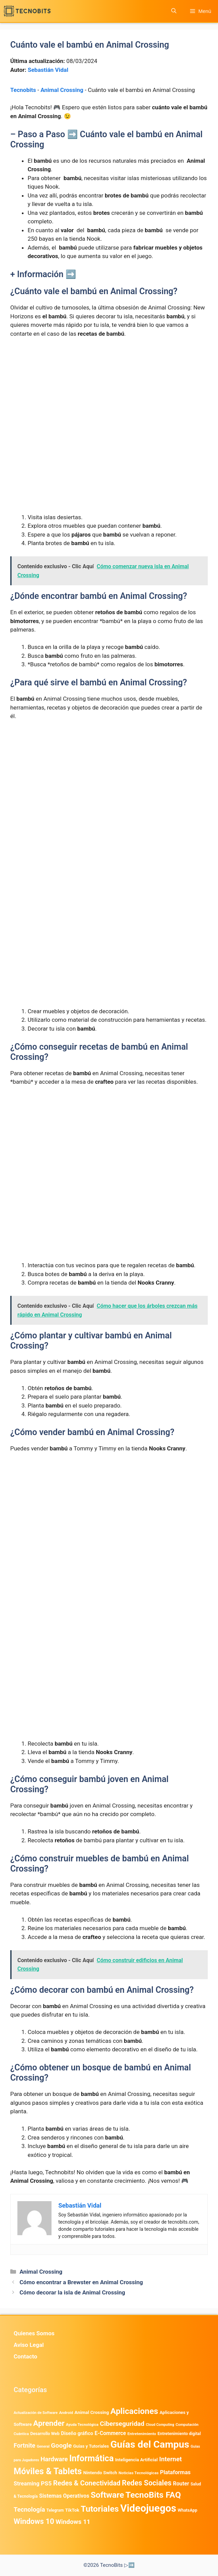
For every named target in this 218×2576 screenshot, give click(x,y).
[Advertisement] (109, 394)
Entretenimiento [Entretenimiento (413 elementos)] (141, 2433)
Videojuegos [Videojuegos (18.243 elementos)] (148, 2508)
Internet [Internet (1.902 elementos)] (170, 2459)
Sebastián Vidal (48, 69)
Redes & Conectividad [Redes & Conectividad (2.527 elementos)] (86, 2483)
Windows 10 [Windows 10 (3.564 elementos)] (34, 2521)
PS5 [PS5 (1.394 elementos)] (46, 2483)
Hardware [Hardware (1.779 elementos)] (54, 2459)
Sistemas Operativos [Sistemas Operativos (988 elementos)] (64, 2496)
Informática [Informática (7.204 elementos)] (91, 2458)
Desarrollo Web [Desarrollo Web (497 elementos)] (45, 2433)
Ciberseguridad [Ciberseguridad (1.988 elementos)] (122, 2424)
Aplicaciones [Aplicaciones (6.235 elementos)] (134, 2411)
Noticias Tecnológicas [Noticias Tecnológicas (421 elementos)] (138, 2472)
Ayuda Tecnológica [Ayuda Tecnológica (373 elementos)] (82, 2424)
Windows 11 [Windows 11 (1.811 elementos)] (73, 2522)
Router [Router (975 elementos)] (181, 2483)
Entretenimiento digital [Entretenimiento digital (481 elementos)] (179, 2433)
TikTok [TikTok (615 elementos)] (72, 2510)
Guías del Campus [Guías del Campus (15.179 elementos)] (149, 2444)
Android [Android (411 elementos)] (66, 2412)
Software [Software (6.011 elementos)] (107, 2495)
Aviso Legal (29, 2344)
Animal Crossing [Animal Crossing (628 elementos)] (91, 2412)
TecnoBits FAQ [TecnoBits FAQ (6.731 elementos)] (153, 2495)
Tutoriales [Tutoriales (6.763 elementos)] (100, 2509)
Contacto (25, 2356)
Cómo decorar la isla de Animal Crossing (72, 2292)
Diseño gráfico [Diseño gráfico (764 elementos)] (77, 2433)
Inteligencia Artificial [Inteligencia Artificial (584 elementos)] (136, 2459)
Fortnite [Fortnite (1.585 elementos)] (24, 2445)
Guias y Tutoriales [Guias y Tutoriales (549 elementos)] (91, 2446)
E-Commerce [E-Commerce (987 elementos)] (110, 2433)
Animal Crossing (62, 89)
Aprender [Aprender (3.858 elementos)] (48, 2423)
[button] (173, 11)
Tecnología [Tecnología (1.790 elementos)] (29, 2509)
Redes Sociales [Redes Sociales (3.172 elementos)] (146, 2483)
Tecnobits (23, 89)
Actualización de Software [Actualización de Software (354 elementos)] (36, 2413)
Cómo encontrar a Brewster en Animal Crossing (81, 2282)
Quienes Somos (34, 2333)
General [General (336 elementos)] (43, 2446)
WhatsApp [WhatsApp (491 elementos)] (187, 2510)
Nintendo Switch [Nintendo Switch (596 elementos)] (100, 2472)
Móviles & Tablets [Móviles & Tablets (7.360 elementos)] (48, 2471)
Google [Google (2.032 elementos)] (61, 2445)
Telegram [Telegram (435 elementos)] (55, 2510)
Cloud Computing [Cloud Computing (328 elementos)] (160, 2424)
